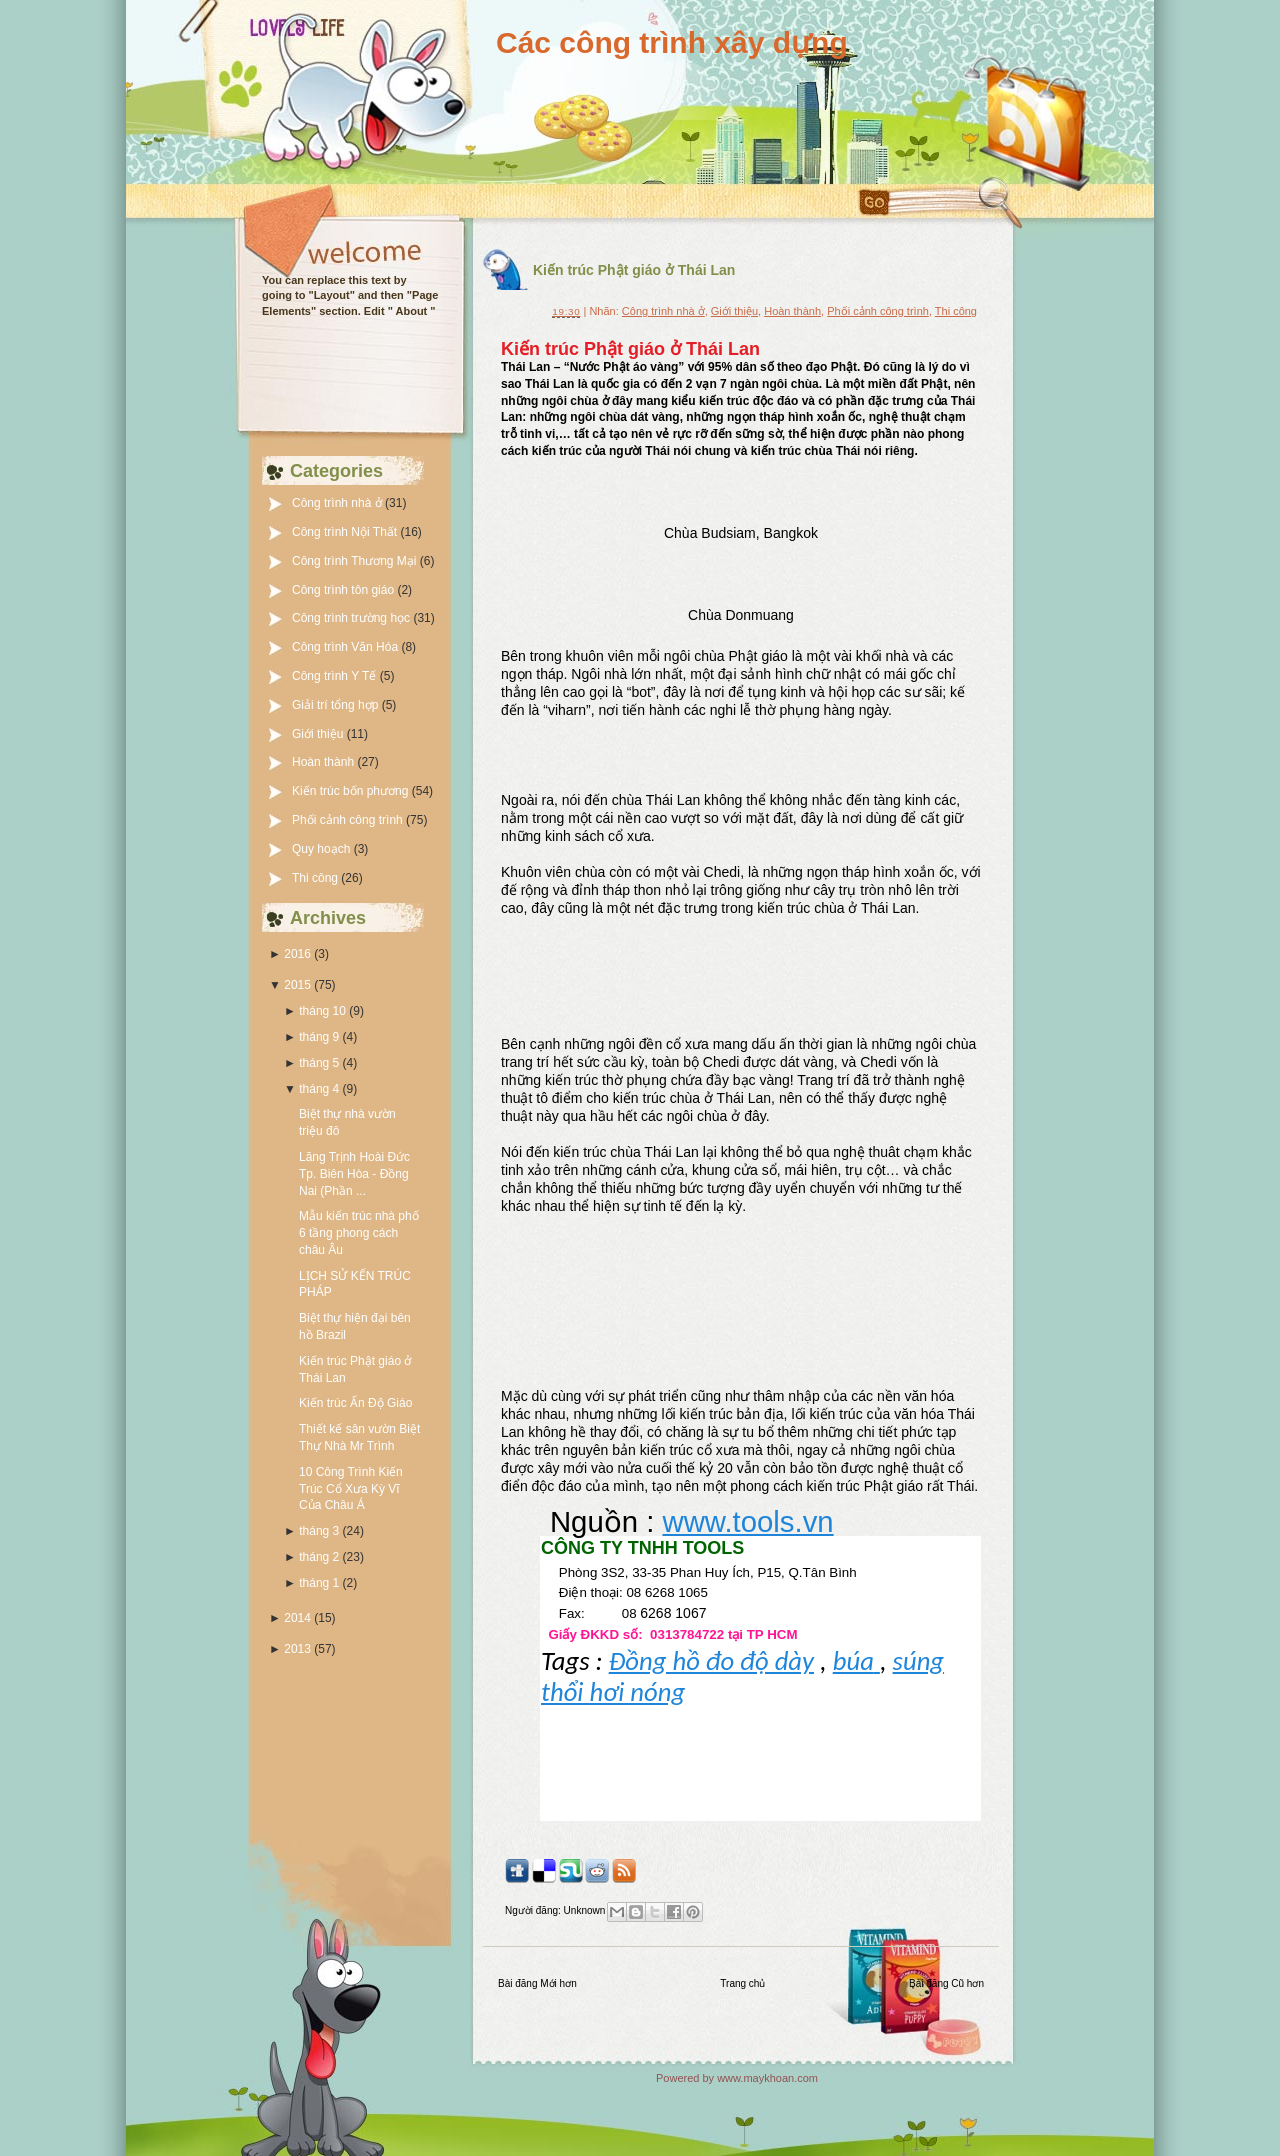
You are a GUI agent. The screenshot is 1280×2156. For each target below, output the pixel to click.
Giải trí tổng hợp (337, 705)
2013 (297, 1649)
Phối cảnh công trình (349, 820)
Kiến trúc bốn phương (352, 791)
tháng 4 (319, 1089)
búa (856, 1661)
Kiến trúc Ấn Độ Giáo (355, 1403)
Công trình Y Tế (336, 676)
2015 (297, 985)
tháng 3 (319, 1531)
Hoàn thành (324, 762)
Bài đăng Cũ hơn (946, 1983)
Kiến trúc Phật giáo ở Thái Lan (634, 270)
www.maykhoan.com (767, 2078)
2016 (297, 954)
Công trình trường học (352, 618)
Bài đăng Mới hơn (537, 1983)
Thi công (316, 878)
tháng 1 (319, 1583)
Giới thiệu (319, 734)
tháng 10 (322, 1011)
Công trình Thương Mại (356, 561)
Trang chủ (742, 1983)
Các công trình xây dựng (672, 42)
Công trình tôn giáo (344, 590)
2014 (297, 1618)
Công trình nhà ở (338, 503)
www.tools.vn (747, 1521)
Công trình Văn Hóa (346, 647)
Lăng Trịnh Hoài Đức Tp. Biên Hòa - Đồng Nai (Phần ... (354, 1174)
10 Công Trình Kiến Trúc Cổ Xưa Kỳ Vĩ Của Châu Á (351, 1489)
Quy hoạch (323, 849)
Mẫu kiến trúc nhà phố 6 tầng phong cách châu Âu (359, 1233)
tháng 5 (319, 1063)
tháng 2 (319, 1557)
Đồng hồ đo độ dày (711, 1661)
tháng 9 (319, 1037)
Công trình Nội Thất (346, 532)
